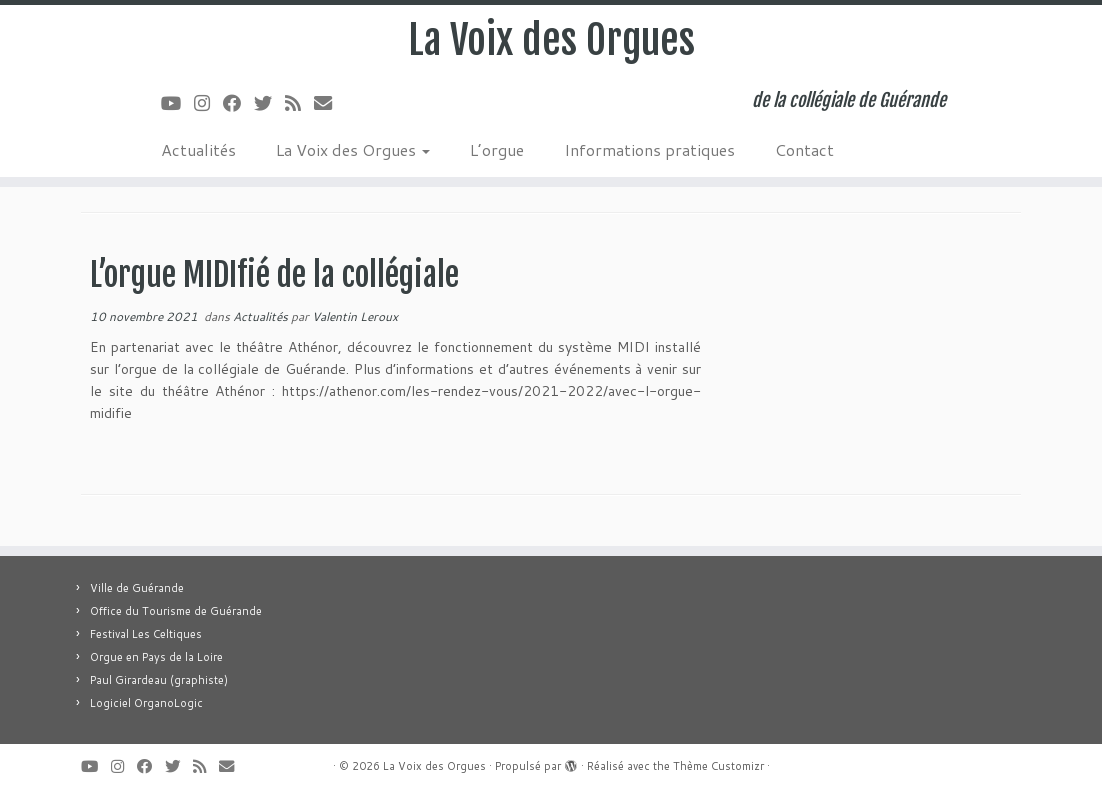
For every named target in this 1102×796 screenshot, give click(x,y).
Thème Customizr (718, 766)
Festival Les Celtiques (146, 634)
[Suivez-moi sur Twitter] (269, 103)
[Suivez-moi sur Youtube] (177, 103)
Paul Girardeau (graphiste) (159, 680)
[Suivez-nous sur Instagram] (208, 103)
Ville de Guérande (137, 588)
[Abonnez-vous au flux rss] (299, 103)
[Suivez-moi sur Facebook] (238, 103)
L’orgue (497, 149)
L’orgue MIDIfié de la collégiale (274, 275)
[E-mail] (329, 103)
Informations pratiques (649, 149)
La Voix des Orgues (551, 40)
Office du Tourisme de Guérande (176, 611)
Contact (804, 149)
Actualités (198, 149)
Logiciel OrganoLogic (146, 703)
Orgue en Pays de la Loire (156, 657)
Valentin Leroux (355, 316)
